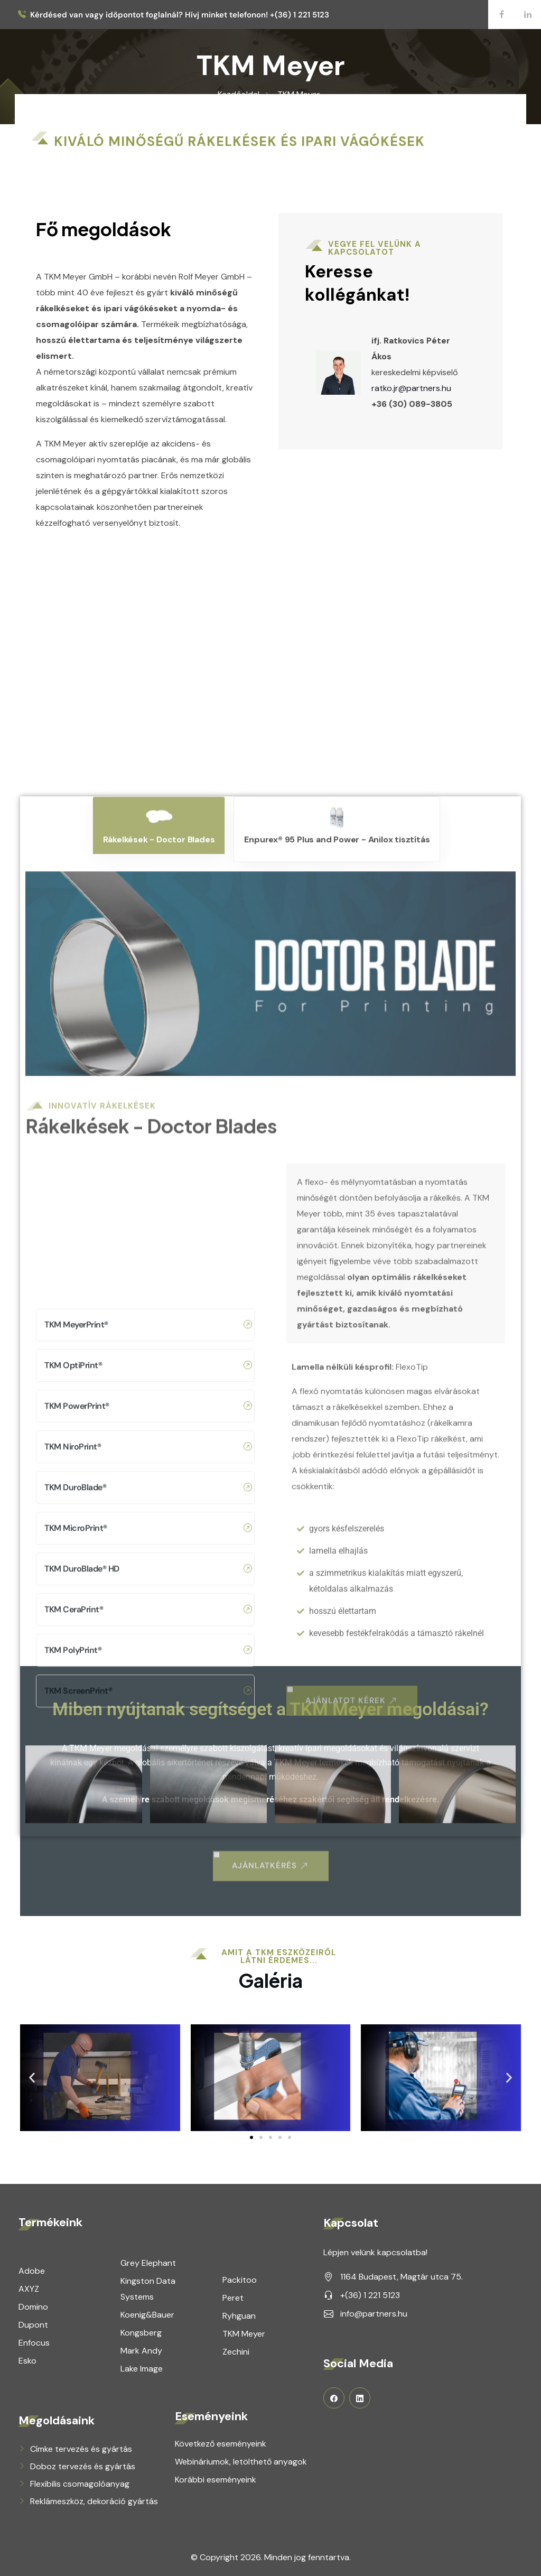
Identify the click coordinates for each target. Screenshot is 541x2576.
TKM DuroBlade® (147, 2246)
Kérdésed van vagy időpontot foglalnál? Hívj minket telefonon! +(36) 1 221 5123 (179, 15)
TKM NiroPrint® (147, 2205)
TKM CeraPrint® (147, 2368)
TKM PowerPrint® (147, 2164)
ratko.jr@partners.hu (437, 388)
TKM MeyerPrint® (147, 2083)
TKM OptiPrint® (147, 2124)
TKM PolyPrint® (147, 2408)
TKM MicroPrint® (147, 2286)
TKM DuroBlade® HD (147, 2327)
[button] (251, 2137)
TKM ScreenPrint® (147, 2449)
